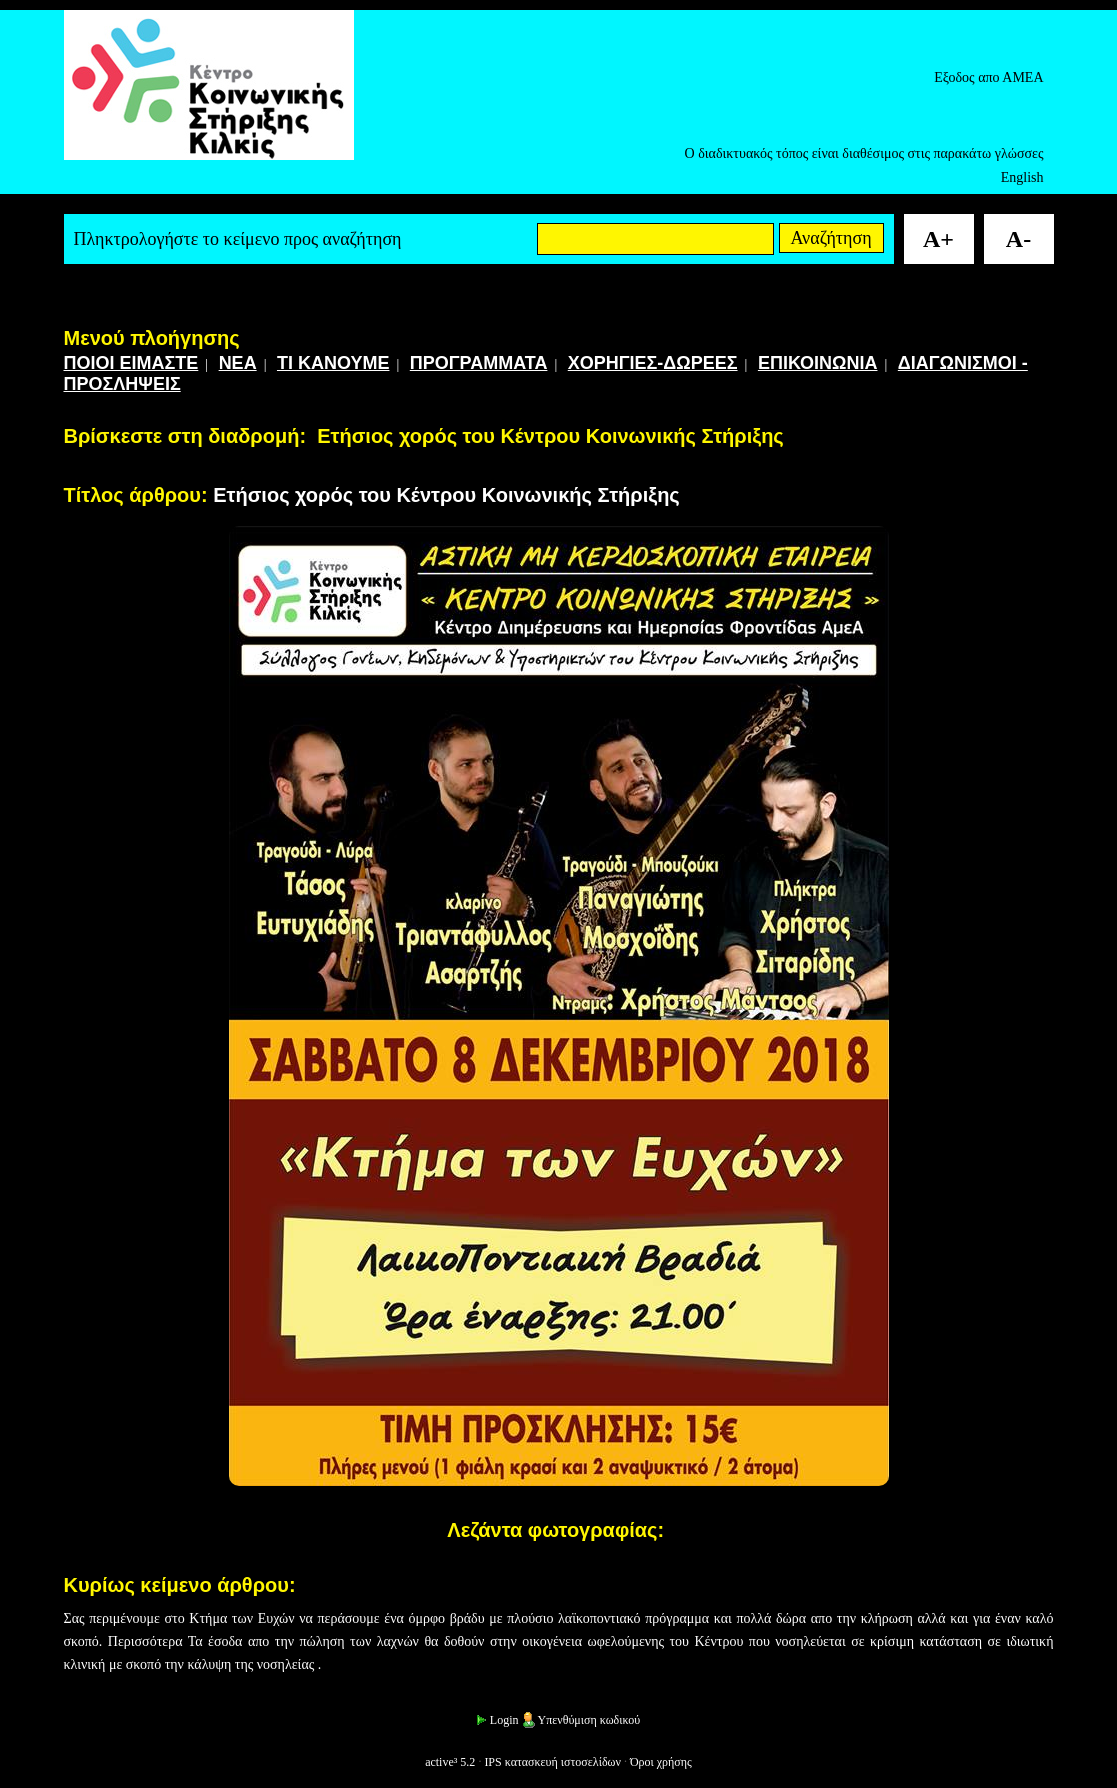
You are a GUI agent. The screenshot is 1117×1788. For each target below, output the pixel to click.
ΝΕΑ (238, 363)
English (1022, 177)
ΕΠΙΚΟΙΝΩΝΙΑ (818, 363)
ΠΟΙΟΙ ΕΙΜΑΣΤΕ (131, 363)
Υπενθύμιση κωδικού (580, 1720)
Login (496, 1720)
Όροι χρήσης (661, 1762)
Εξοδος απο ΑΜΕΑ (988, 77)
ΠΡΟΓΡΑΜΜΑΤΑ (479, 363)
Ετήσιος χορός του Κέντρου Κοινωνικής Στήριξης (550, 436)
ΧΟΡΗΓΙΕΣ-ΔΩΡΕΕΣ (653, 363)
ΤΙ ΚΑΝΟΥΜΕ (333, 363)
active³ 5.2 (450, 1762)
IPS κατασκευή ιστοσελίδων (552, 1762)
